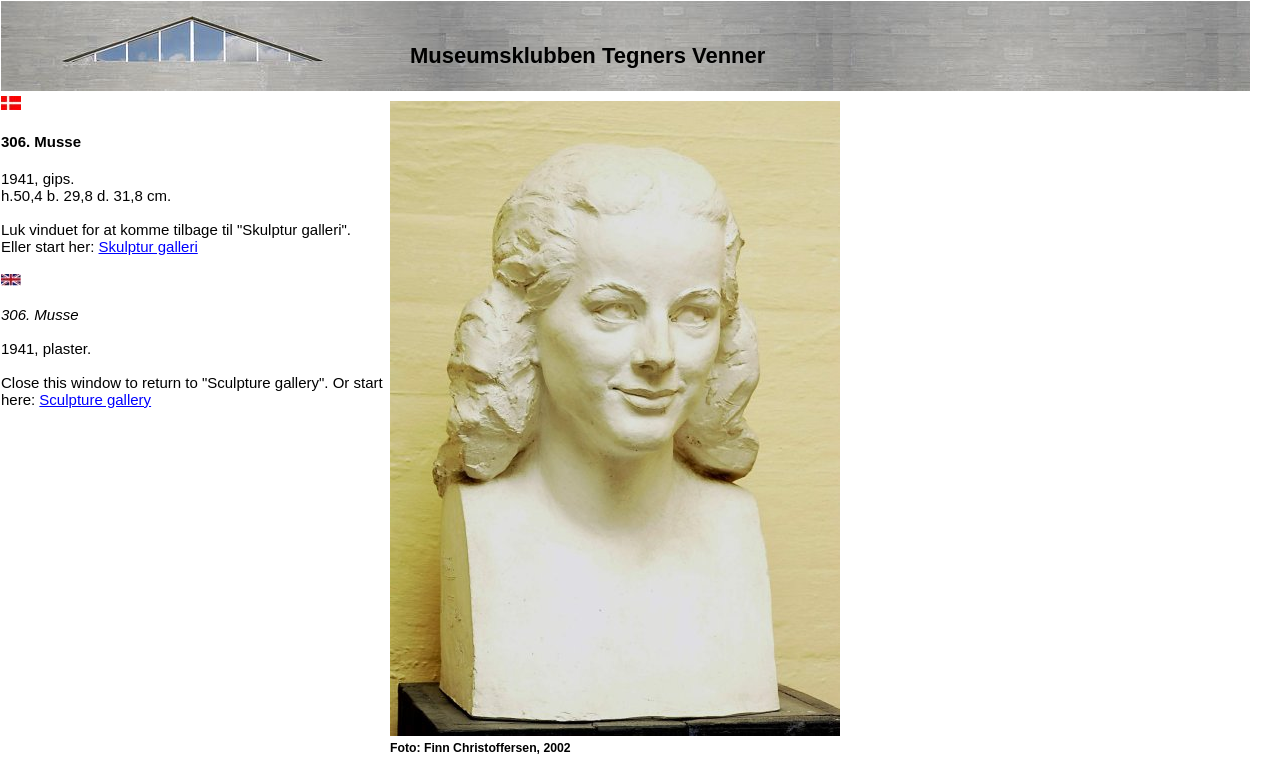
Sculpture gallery (95, 399)
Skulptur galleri (148, 246)
